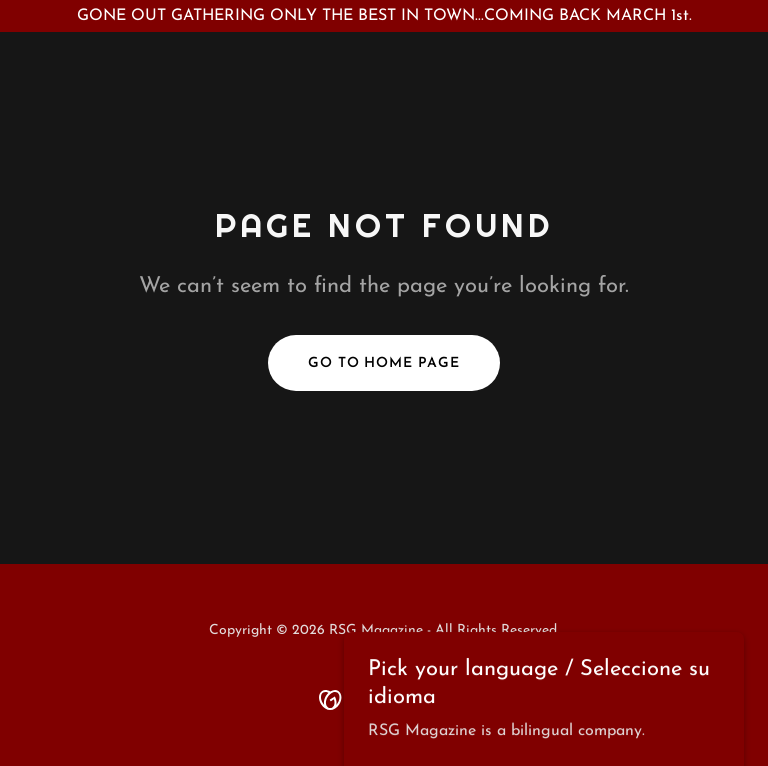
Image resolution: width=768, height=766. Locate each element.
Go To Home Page (384, 363)
